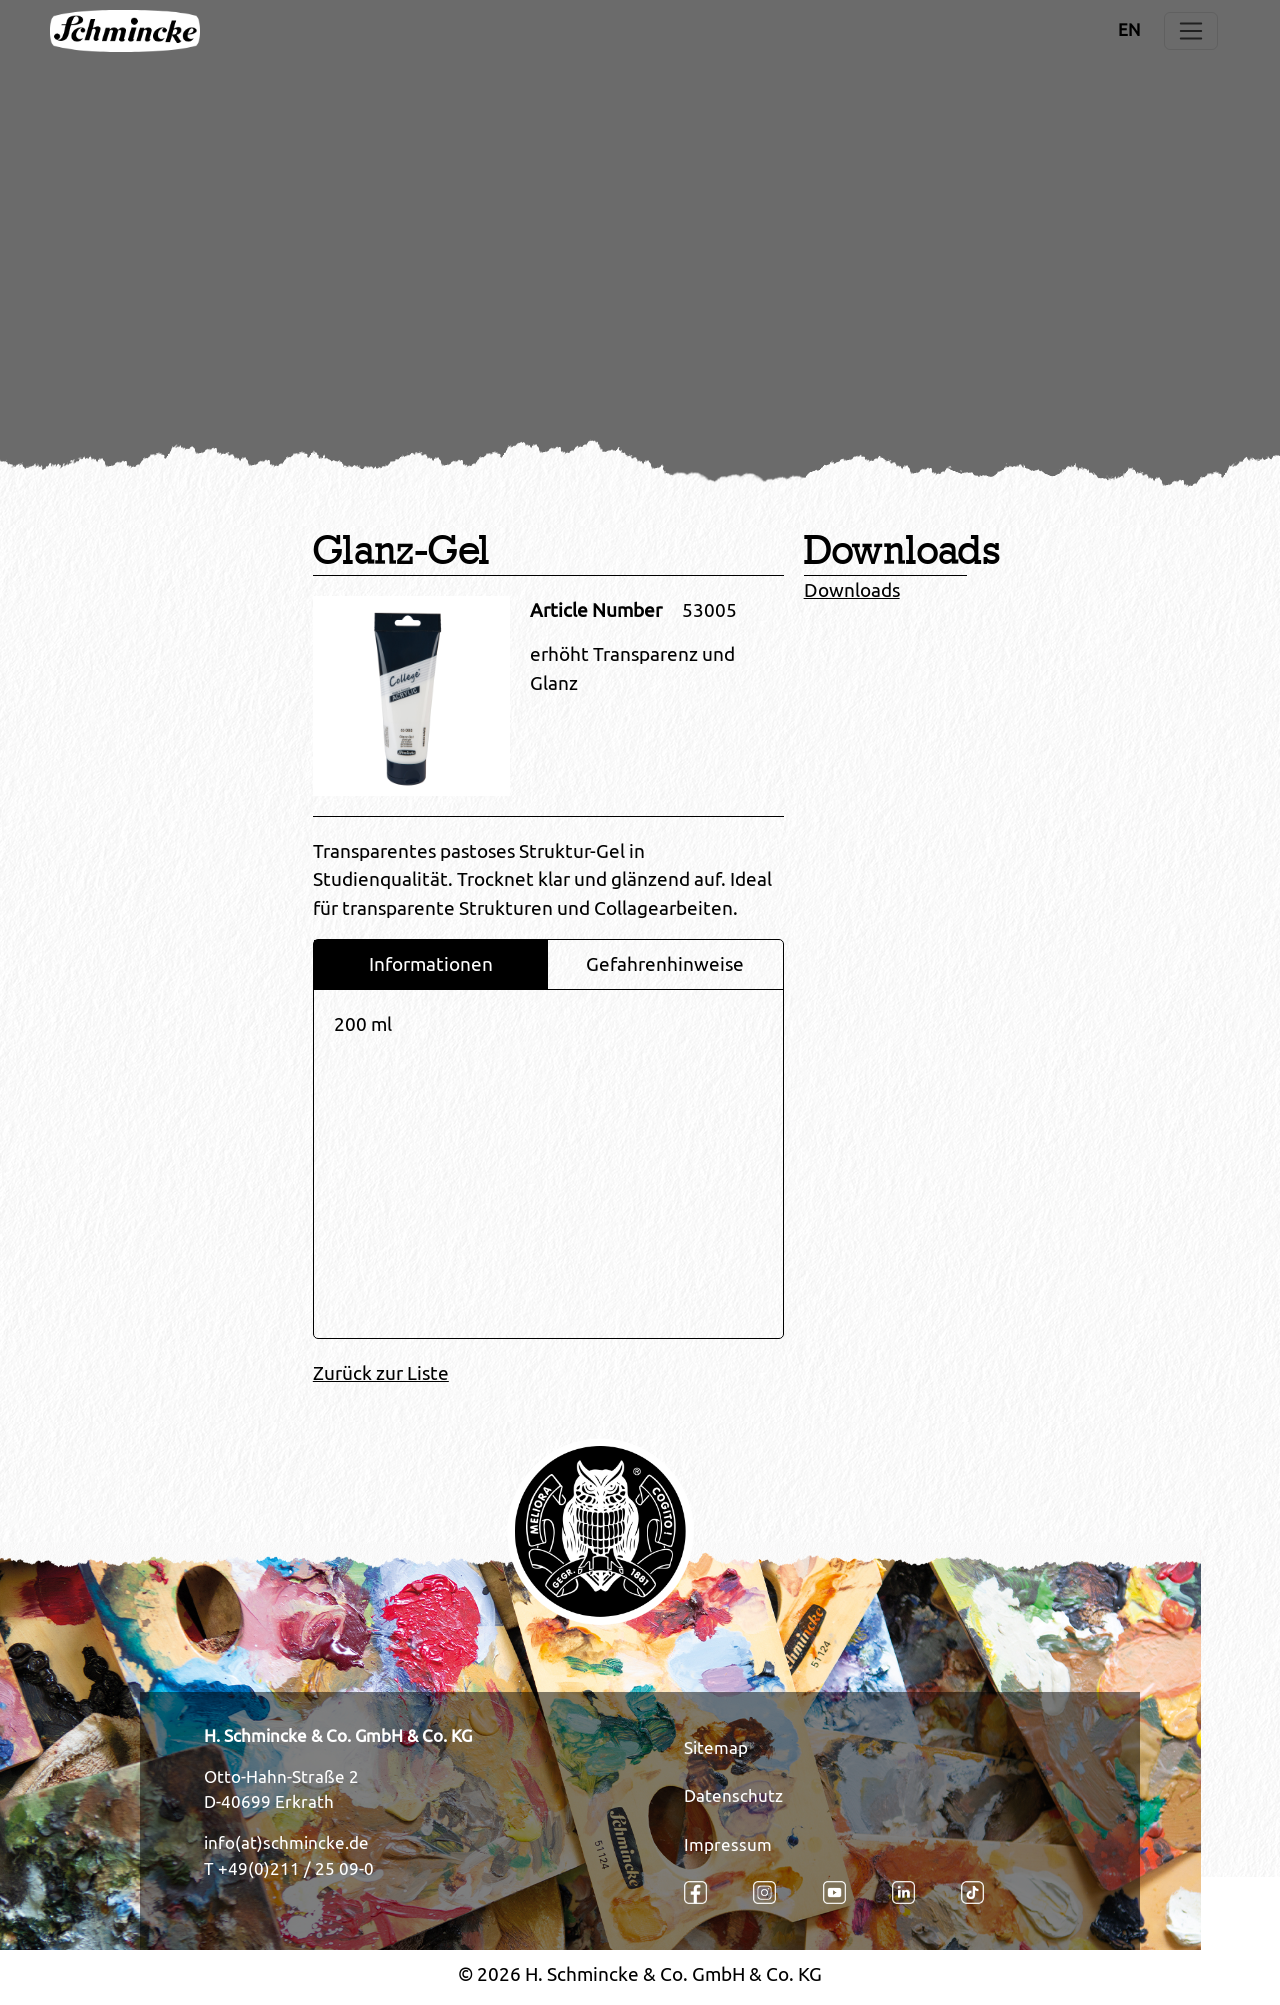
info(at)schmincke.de (286, 1843)
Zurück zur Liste (381, 1373)
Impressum (728, 1845)
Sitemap (716, 1748)
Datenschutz (733, 1796)
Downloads (852, 590)
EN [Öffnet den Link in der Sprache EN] (1129, 30)
